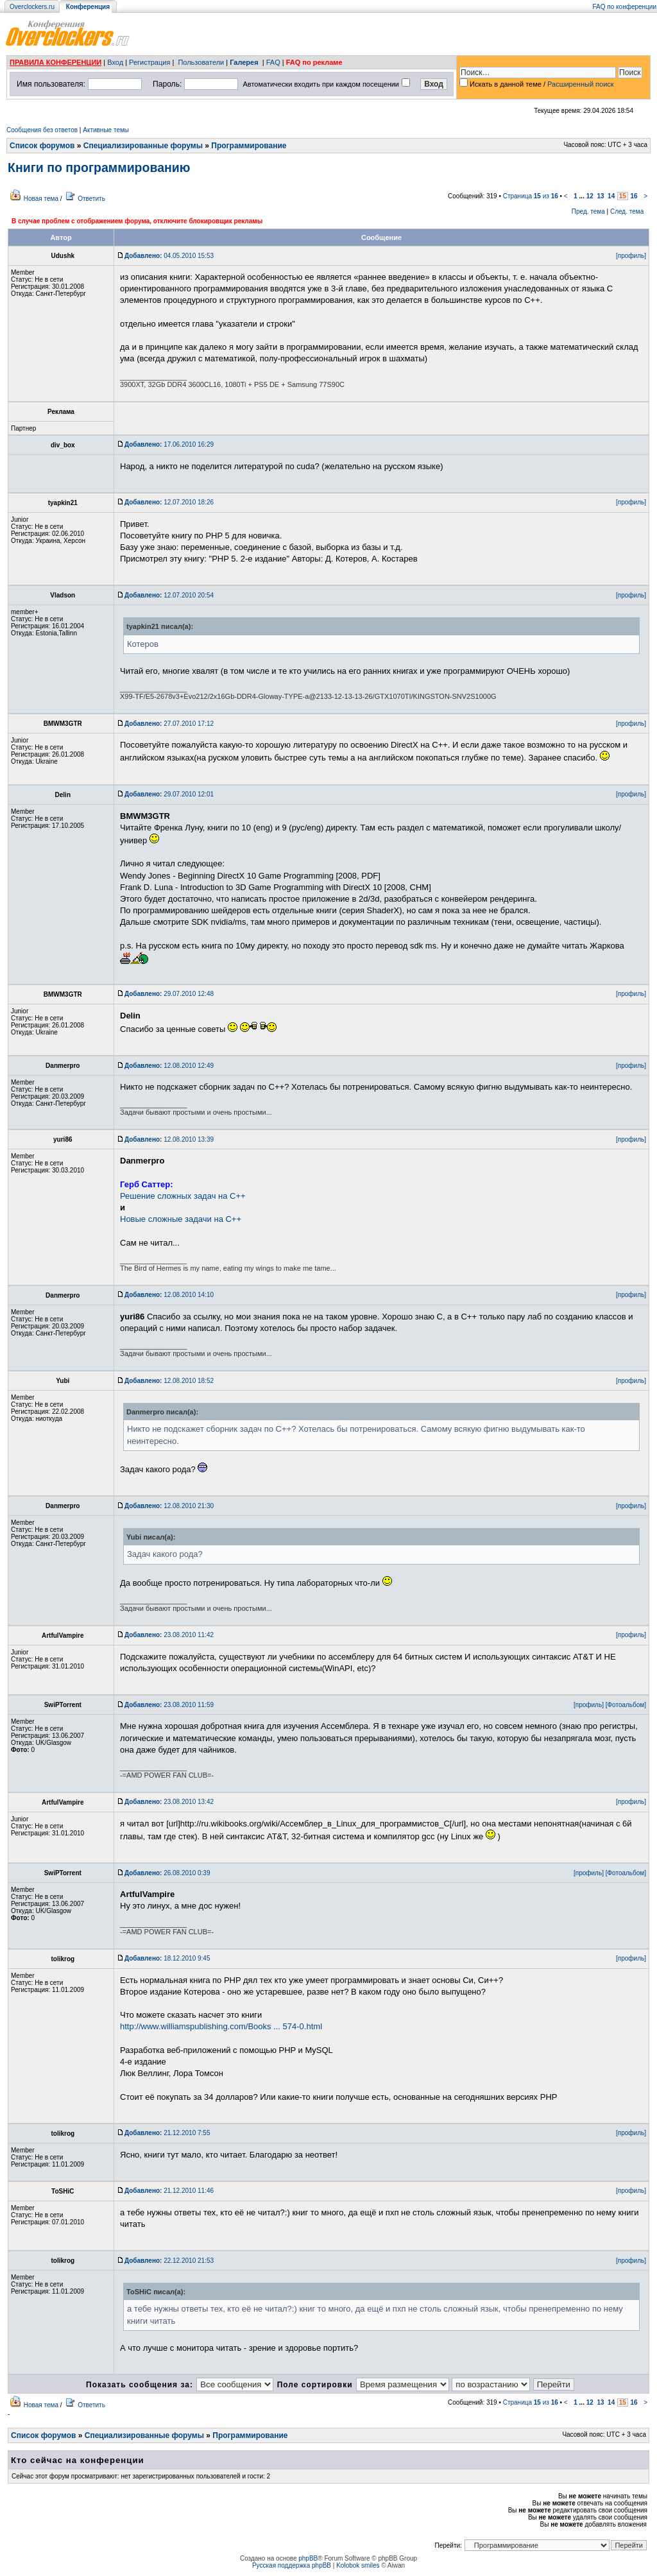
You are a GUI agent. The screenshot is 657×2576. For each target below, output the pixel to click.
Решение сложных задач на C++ (183, 1196)
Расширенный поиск (580, 84)
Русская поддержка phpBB (291, 2565)
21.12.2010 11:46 (169, 2190)
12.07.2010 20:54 (169, 595)
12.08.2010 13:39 (169, 1139)
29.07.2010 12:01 (169, 794)
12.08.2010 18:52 (169, 1380)
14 (611, 196)
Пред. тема (588, 211)
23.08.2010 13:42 (169, 1801)
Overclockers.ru (32, 6)
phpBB (308, 2558)
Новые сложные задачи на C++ (180, 1219)
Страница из (530, 196)
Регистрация (149, 62)
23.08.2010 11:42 (169, 1634)
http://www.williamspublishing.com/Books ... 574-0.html (221, 2026)
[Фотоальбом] (626, 1704)
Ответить (91, 198)
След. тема (627, 211)
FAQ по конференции (624, 6)
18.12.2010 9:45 (167, 1958)
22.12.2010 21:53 (169, 2260)
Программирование (248, 145)
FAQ (273, 62)
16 (633, 196)
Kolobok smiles (357, 2565)
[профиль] (631, 255)
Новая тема (41, 198)
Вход (115, 62)
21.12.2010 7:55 (167, 2132)
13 (600, 196)
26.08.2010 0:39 (167, 1872)
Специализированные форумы (143, 145)
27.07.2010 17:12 (169, 723)
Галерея (244, 62)
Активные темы (106, 129)
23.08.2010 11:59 (169, 1704)
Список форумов (42, 145)
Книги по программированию (99, 167)
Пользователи (201, 62)
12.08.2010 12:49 (169, 1065)
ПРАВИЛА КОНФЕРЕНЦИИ (55, 62)
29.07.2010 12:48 (169, 993)
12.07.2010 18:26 (169, 502)
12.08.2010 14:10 (169, 1294)
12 (589, 196)
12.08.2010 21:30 (169, 1505)
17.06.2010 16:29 (169, 444)
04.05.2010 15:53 (169, 255)
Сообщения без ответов (42, 129)
